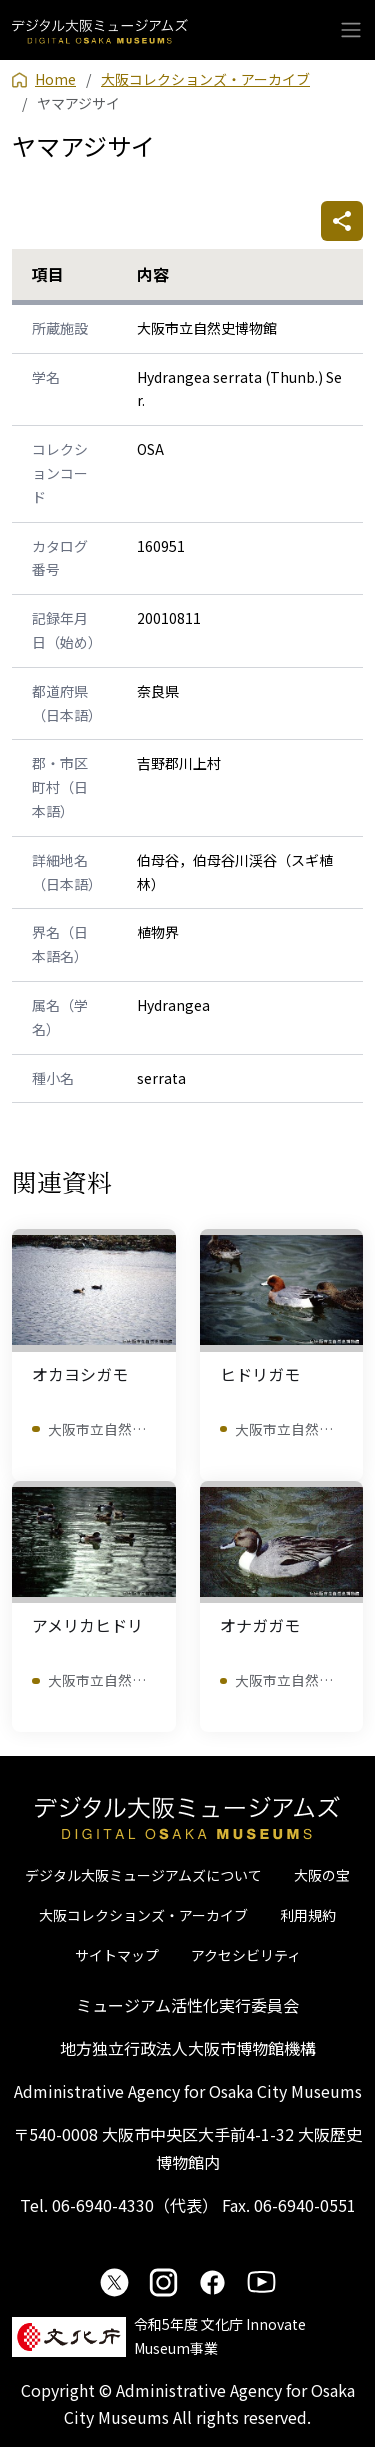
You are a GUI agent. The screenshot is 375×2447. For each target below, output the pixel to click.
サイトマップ (117, 1955)
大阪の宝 (322, 1875)
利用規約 (308, 1915)
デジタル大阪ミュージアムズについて (143, 1875)
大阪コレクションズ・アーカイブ (143, 1915)
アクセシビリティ (246, 1955)
